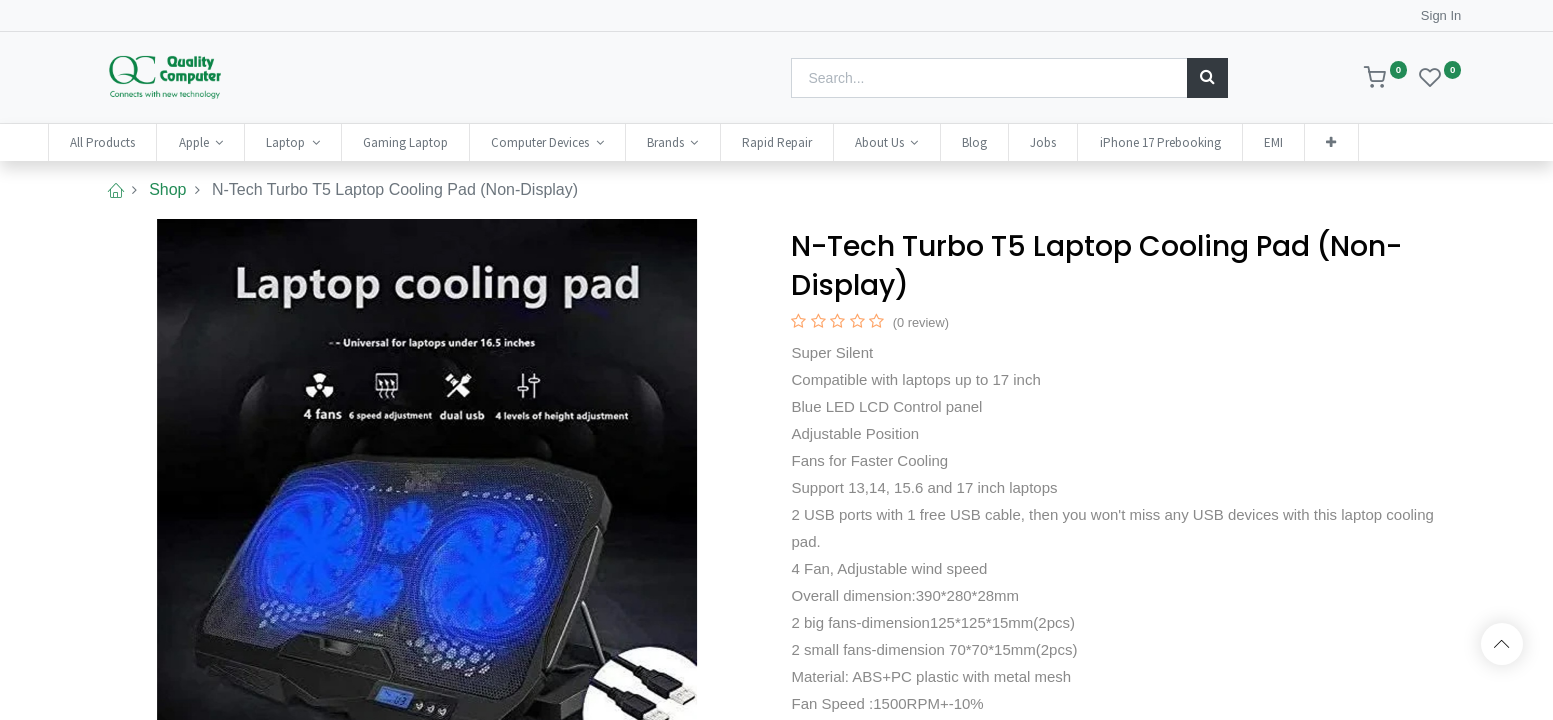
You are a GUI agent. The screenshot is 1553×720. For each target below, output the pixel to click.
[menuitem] (146, 142)
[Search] (1207, 78)
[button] (1375, 142)
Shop (167, 189)
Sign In (1441, 15)
